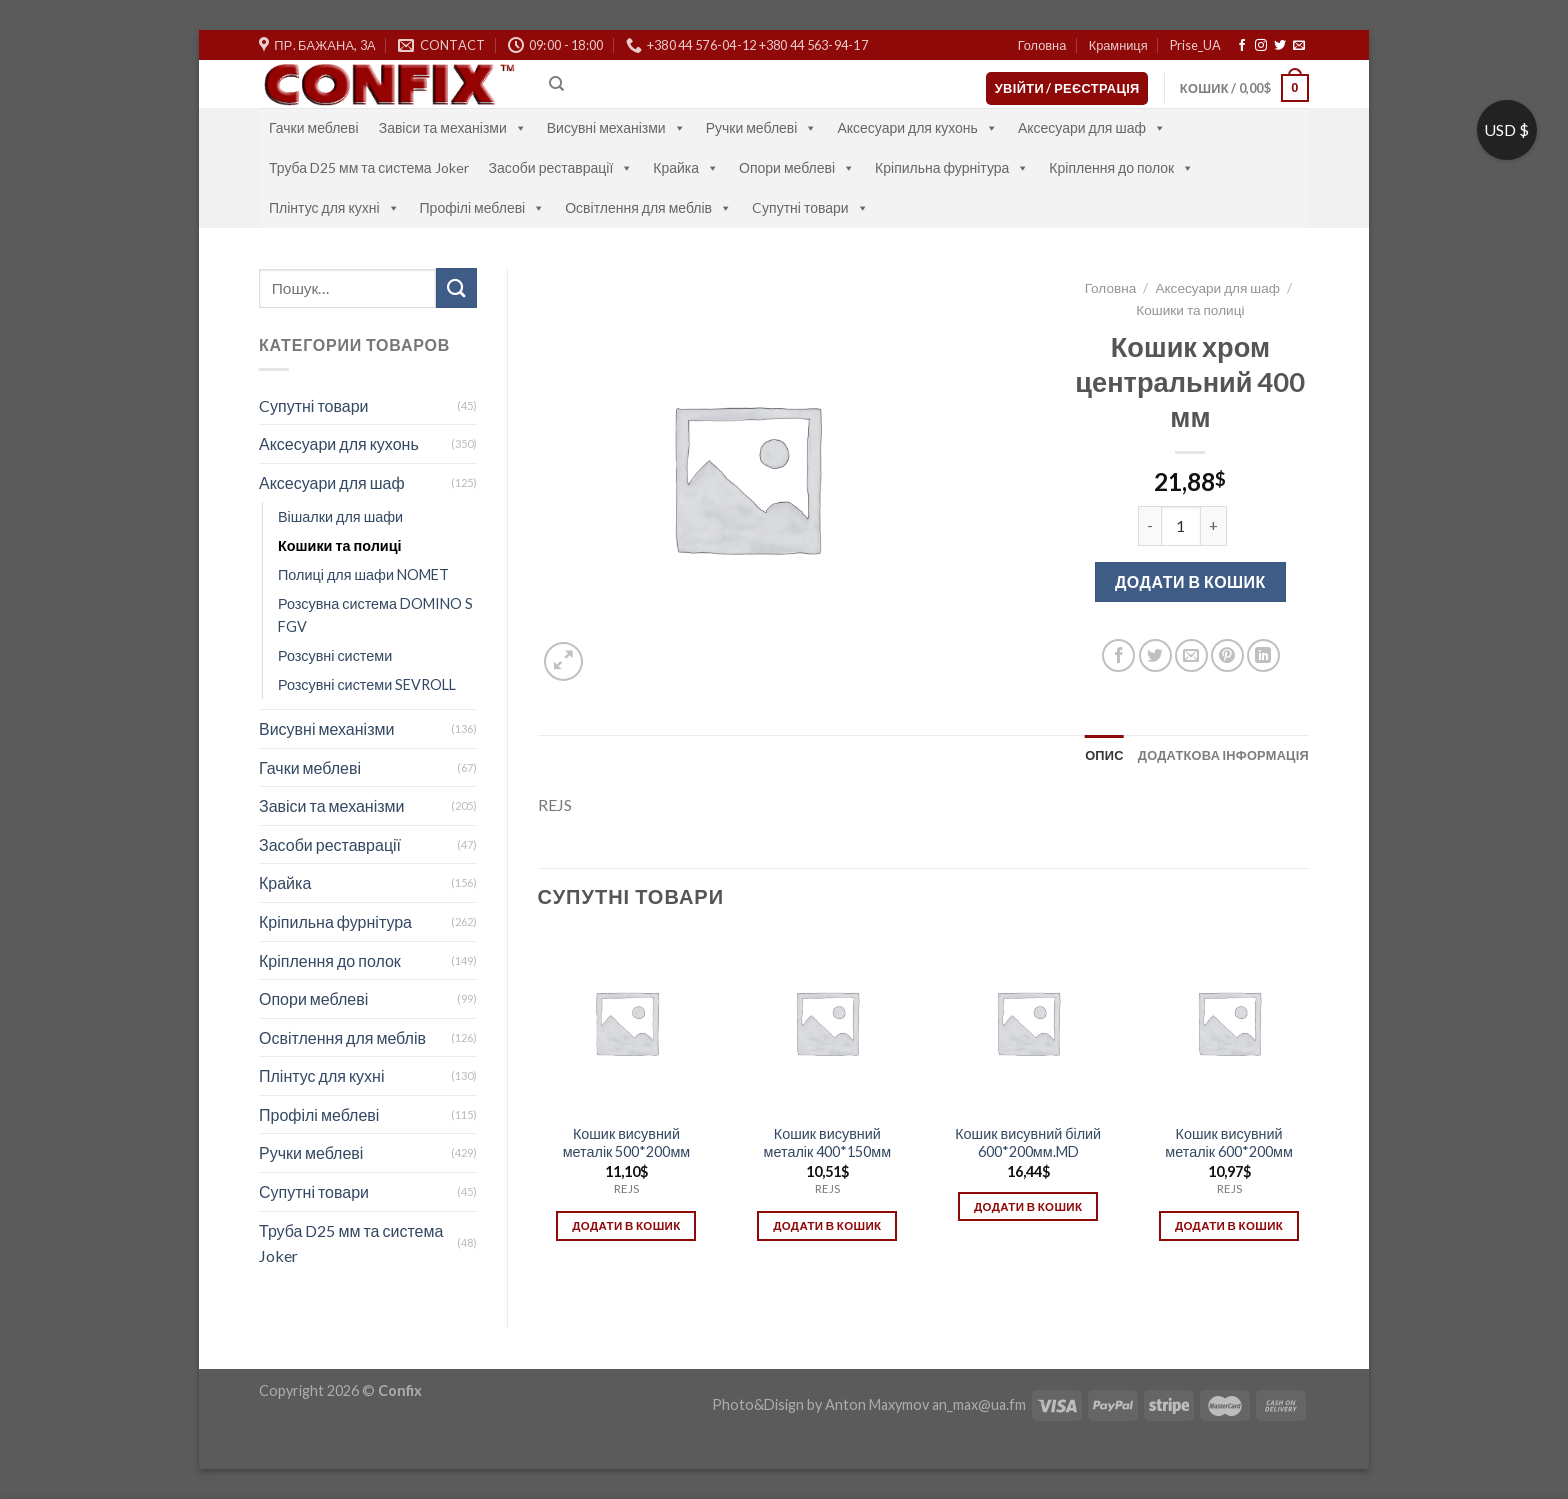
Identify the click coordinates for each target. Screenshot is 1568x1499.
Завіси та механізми (453, 127)
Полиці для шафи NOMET (363, 574)
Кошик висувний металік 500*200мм (627, 1143)
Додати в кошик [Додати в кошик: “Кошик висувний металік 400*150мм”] (827, 1225)
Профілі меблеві (483, 207)
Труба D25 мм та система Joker (369, 167)
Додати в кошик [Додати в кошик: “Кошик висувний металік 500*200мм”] (626, 1225)
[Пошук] (556, 84)
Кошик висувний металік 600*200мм (1229, 1143)
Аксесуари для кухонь (917, 127)
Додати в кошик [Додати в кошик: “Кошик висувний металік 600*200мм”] (1229, 1225)
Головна (1042, 45)
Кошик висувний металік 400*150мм (828, 1143)
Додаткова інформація (1223, 755)
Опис (1104, 755)
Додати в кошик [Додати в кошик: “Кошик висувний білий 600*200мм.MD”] (1028, 1206)
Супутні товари (314, 1191)
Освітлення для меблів (648, 207)
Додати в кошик (1190, 581)
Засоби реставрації (561, 167)
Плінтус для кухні (334, 207)
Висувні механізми (616, 127)
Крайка (686, 167)
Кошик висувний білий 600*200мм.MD (1028, 1143)
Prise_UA (1195, 45)
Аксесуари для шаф (1092, 127)
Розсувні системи (335, 655)
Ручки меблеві (762, 127)
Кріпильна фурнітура (952, 167)
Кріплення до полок (1121, 167)
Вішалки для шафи (340, 516)
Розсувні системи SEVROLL (367, 684)
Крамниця (1118, 45)
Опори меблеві (797, 167)
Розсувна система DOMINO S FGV (375, 615)
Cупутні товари (810, 207)
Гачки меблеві (314, 127)
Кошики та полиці (339, 545)
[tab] (1104, 755)
